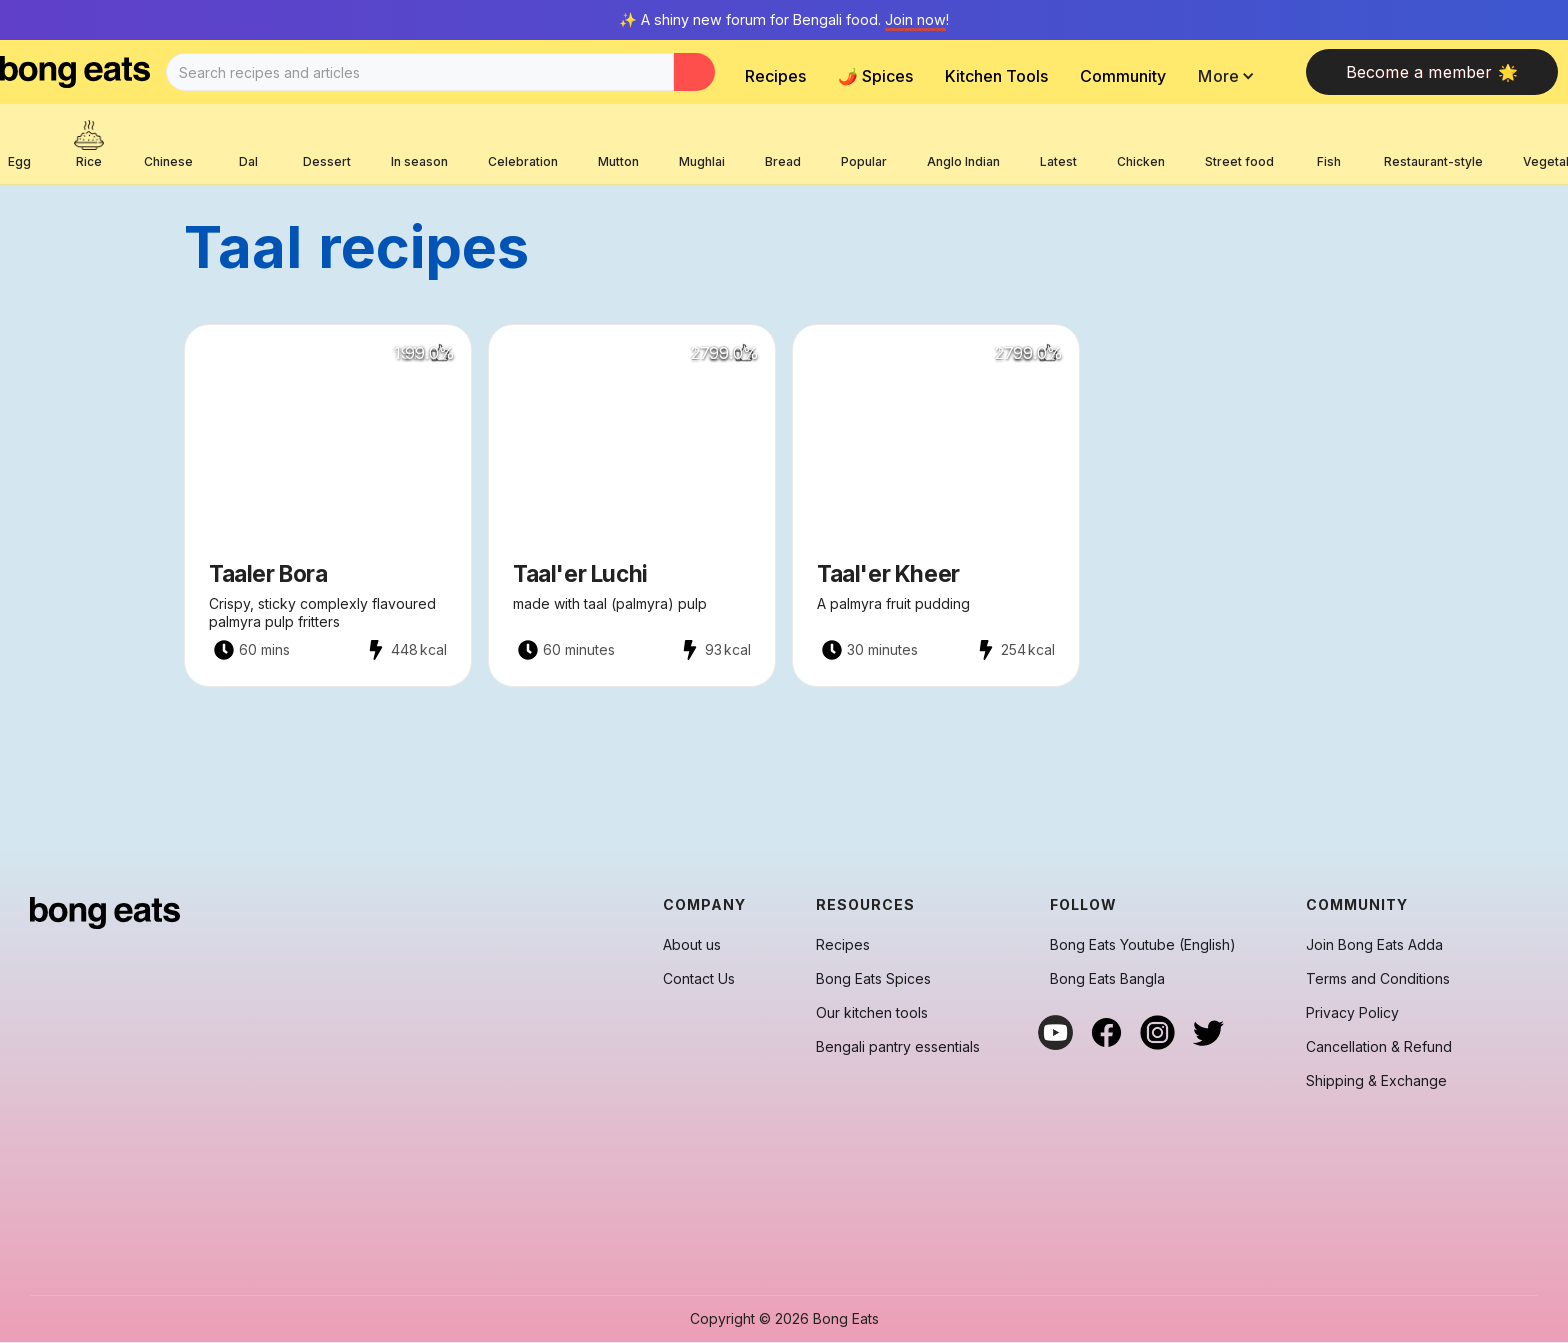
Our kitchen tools (872, 1013)
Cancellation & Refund (1379, 1047)
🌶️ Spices (875, 76)
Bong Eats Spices (873, 979)
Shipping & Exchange (1376, 1081)
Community (1123, 76)
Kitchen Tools (996, 76)
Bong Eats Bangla (1107, 979)
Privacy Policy (1352, 1013)
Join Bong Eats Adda (1374, 945)
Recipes (775, 76)
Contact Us (699, 979)
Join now (915, 19)
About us (692, 945)
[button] (1231, 76)
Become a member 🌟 (1432, 72)
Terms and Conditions (1378, 979)
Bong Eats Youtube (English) (1143, 945)
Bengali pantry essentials (898, 1047)
